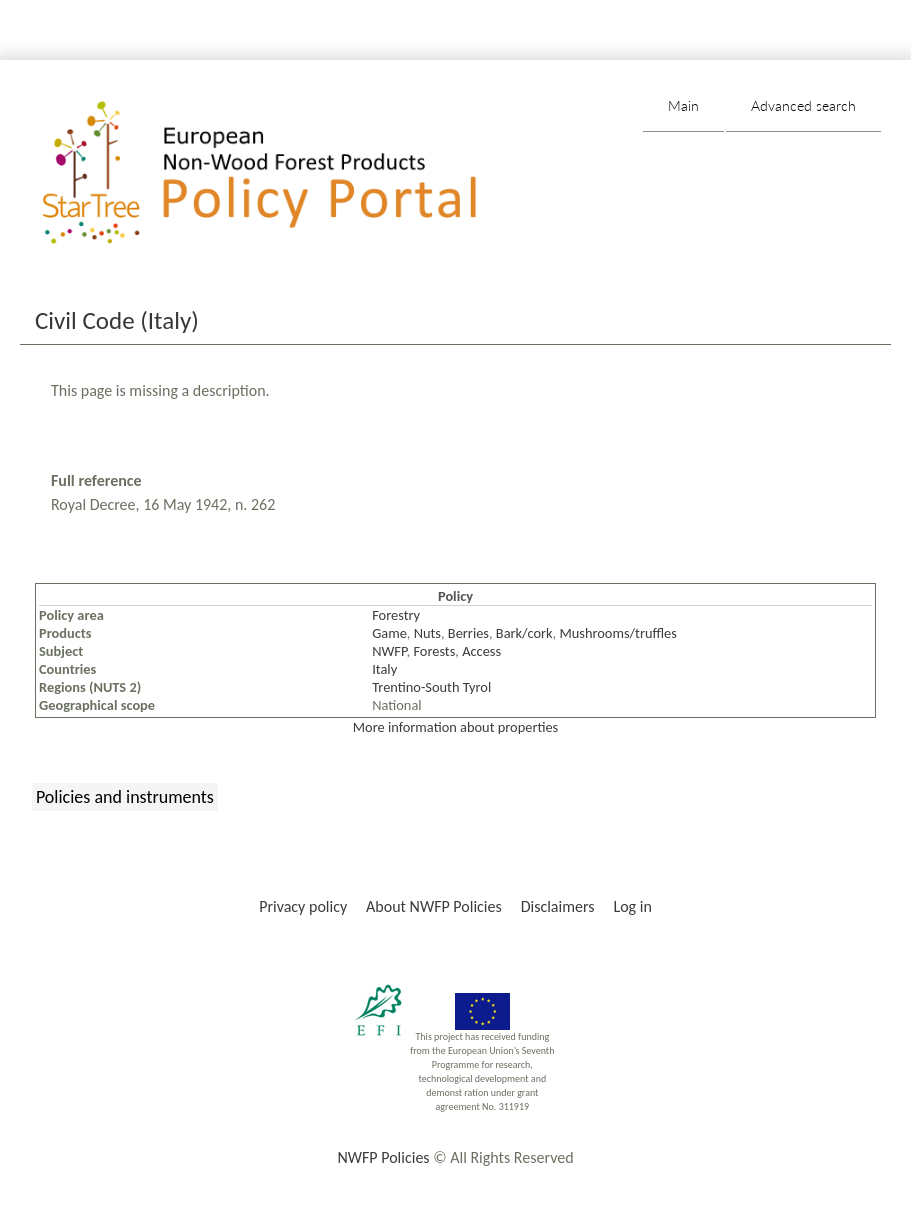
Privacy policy (303, 906)
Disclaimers (558, 906)
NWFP (389, 651)
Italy (384, 669)
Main (683, 105)
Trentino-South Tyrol (431, 687)
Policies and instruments (125, 797)
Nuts (427, 633)
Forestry (396, 615)
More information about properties (455, 727)
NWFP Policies (383, 1157)
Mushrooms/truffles (618, 633)
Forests (434, 651)
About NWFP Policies (434, 906)
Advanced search (803, 105)
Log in (632, 906)
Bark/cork (524, 633)
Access (481, 651)
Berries (468, 633)
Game (389, 633)
